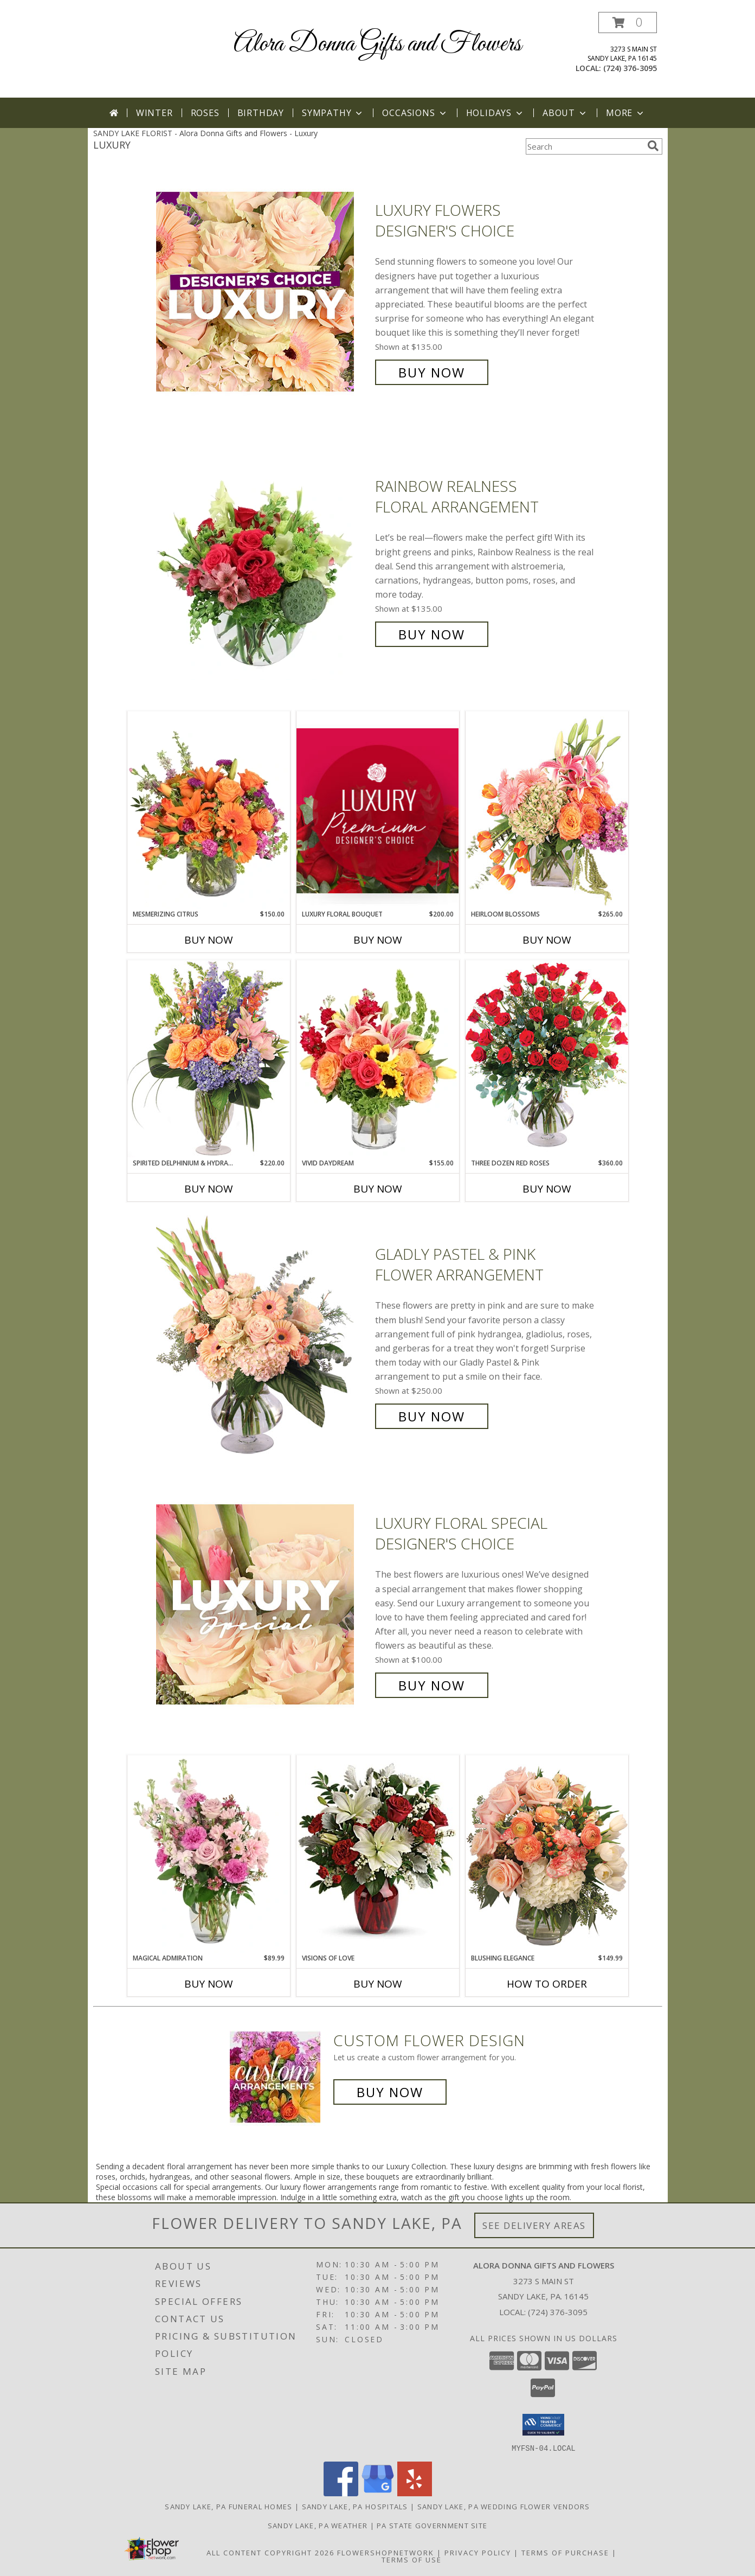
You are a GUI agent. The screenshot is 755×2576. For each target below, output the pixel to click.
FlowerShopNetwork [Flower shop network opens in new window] (385, 2552)
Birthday (260, 113)
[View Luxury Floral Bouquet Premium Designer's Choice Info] (377, 810)
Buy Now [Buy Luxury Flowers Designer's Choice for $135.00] (431, 372)
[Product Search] (584, 146)
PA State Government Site (432, 2525)
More (626, 113)
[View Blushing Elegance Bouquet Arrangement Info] (547, 1853)
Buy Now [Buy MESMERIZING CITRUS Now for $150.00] (208, 940)
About (565, 113)
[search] (653, 146)
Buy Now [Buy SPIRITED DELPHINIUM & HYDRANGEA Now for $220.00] (208, 1189)
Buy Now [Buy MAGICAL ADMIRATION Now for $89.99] (208, 1984)
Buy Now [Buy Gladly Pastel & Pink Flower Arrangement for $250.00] (431, 1416)
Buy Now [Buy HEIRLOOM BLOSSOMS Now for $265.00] (546, 940)
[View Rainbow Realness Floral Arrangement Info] (263, 560)
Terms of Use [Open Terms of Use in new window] (412, 2559)
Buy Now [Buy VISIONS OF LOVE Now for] (377, 1984)
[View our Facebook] (341, 2493)
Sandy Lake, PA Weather (318, 2525)
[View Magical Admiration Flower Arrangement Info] (208, 1854)
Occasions (415, 113)
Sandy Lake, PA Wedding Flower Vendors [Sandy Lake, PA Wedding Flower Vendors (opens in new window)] (503, 2506)
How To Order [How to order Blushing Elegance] (547, 1984)
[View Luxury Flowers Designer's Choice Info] (263, 291)
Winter (154, 113)
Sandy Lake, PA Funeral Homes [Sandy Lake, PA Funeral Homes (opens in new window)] (228, 2506)
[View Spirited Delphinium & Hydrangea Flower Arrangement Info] (208, 1058)
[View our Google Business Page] (377, 2493)
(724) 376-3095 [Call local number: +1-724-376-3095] (630, 68)
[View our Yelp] (414, 2493)
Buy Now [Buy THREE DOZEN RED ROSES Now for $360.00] (546, 1189)
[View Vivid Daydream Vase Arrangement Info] (377, 1059)
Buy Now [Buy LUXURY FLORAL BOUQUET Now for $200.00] (377, 940)
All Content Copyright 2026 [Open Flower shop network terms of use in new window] (270, 2552)
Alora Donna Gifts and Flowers (377, 44)
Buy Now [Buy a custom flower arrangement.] (390, 2092)
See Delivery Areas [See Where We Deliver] (534, 2225)
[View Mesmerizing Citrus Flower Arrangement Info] (208, 810)
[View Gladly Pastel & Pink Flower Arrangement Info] (263, 1335)
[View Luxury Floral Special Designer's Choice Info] (263, 1604)
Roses (205, 113)
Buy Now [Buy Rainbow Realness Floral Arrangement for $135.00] (431, 634)
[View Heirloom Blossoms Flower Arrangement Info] (547, 810)
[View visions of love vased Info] (377, 1853)
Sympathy (333, 113)
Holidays (495, 113)
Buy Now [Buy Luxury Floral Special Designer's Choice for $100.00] (431, 1685)
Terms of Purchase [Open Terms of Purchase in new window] (565, 2552)
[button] (627, 22)
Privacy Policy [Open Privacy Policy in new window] (477, 2552)
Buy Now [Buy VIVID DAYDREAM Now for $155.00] (377, 1189)
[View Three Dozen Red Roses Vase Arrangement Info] (547, 1058)
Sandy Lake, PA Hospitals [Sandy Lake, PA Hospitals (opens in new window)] (355, 2506)
